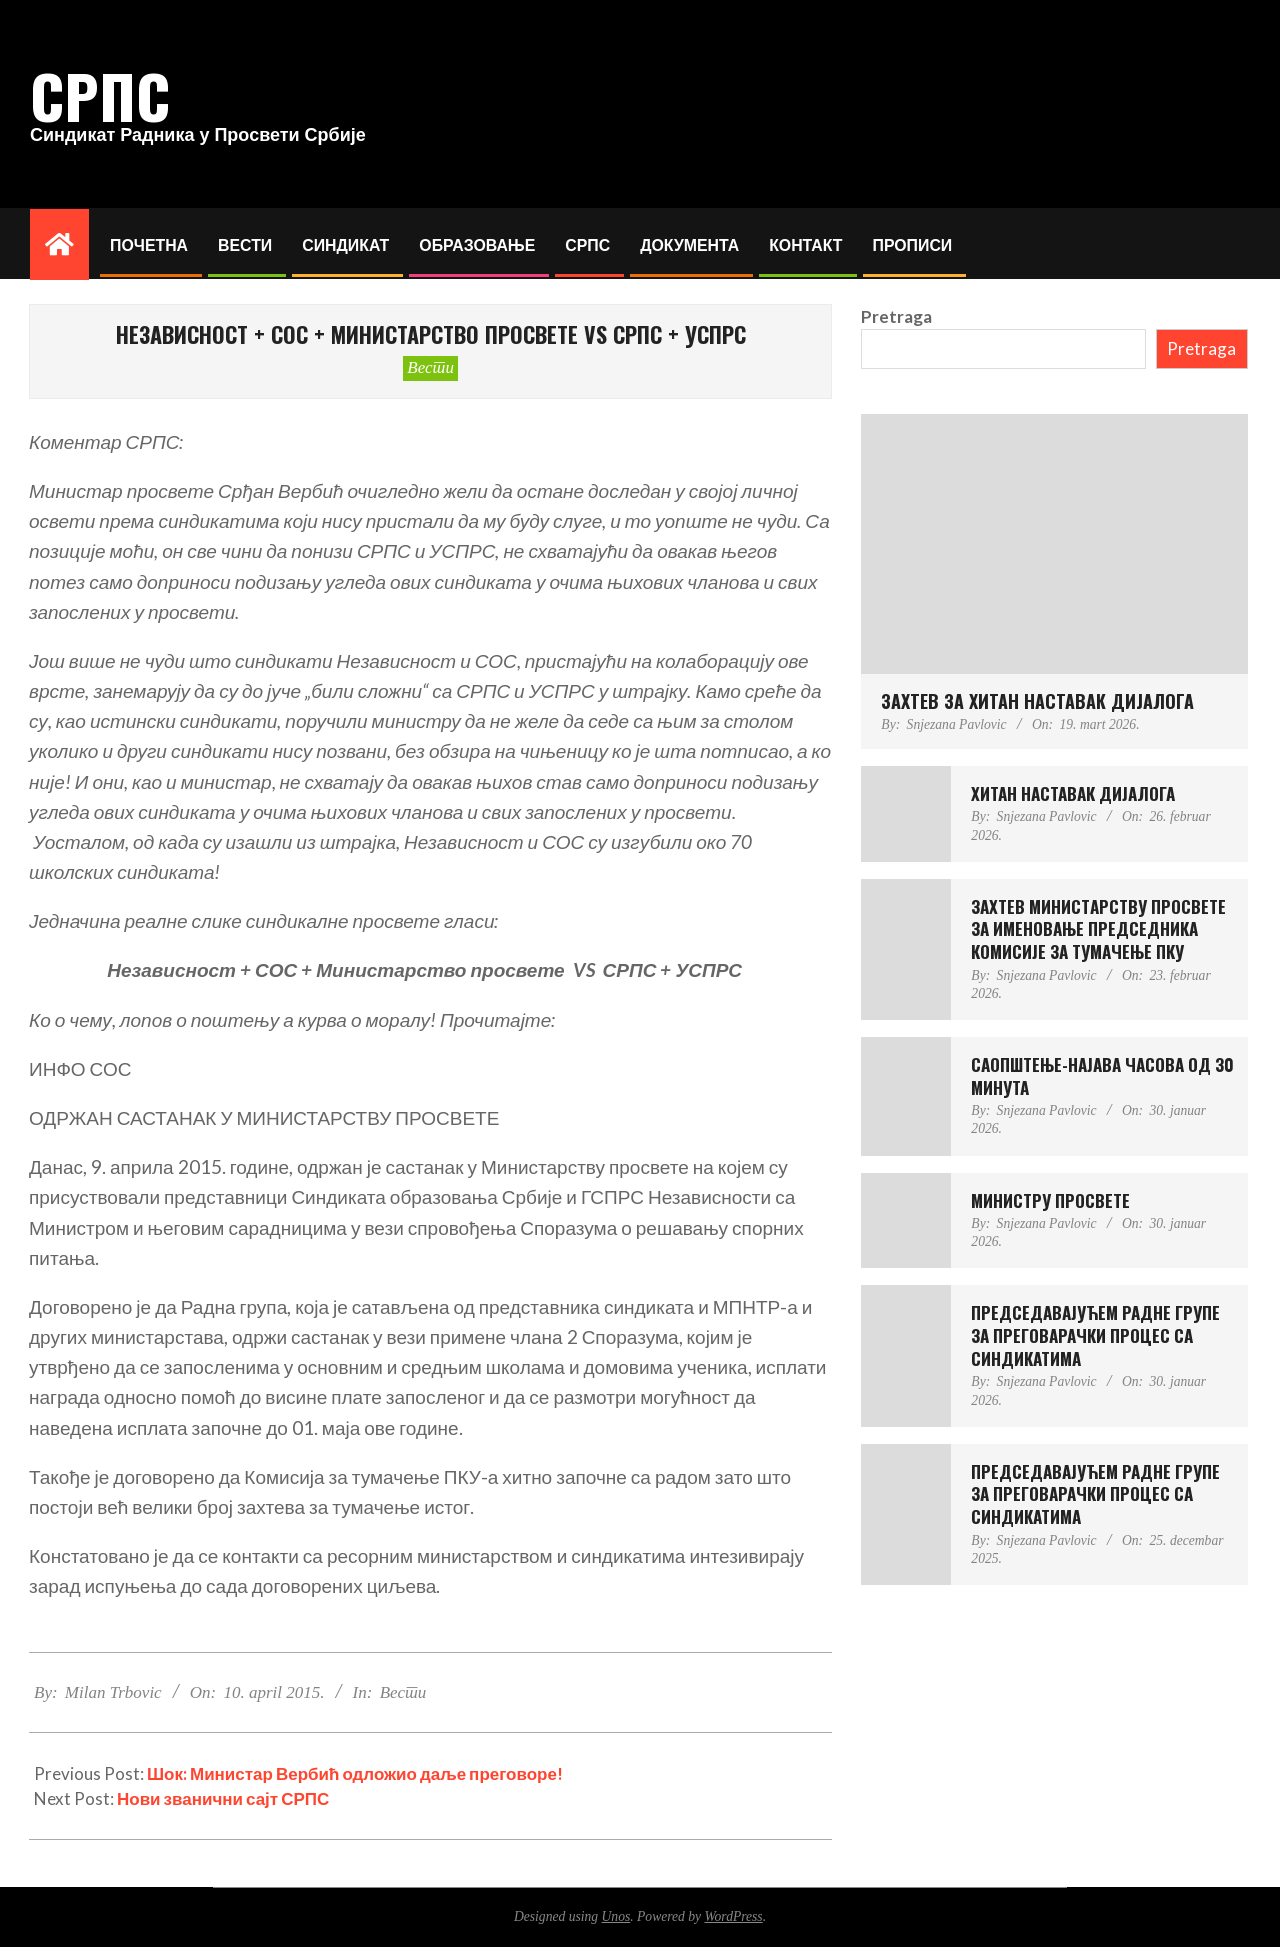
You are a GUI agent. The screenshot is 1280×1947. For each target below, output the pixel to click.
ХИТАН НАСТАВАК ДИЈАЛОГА (1073, 793)
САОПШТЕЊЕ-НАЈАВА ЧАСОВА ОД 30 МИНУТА (1102, 1076)
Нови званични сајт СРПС (223, 1798)
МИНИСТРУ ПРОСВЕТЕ (1050, 1200)
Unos (616, 1916)
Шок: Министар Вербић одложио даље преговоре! (355, 1773)
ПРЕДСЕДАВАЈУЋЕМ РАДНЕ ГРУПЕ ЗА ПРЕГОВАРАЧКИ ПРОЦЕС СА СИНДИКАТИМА (1095, 1335)
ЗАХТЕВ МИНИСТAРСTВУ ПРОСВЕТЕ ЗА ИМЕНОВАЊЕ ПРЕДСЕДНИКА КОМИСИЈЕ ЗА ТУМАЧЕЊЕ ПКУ (1098, 929)
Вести (430, 367)
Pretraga (896, 316)
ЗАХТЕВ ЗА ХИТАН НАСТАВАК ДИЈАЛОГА (1037, 701)
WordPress (733, 1916)
